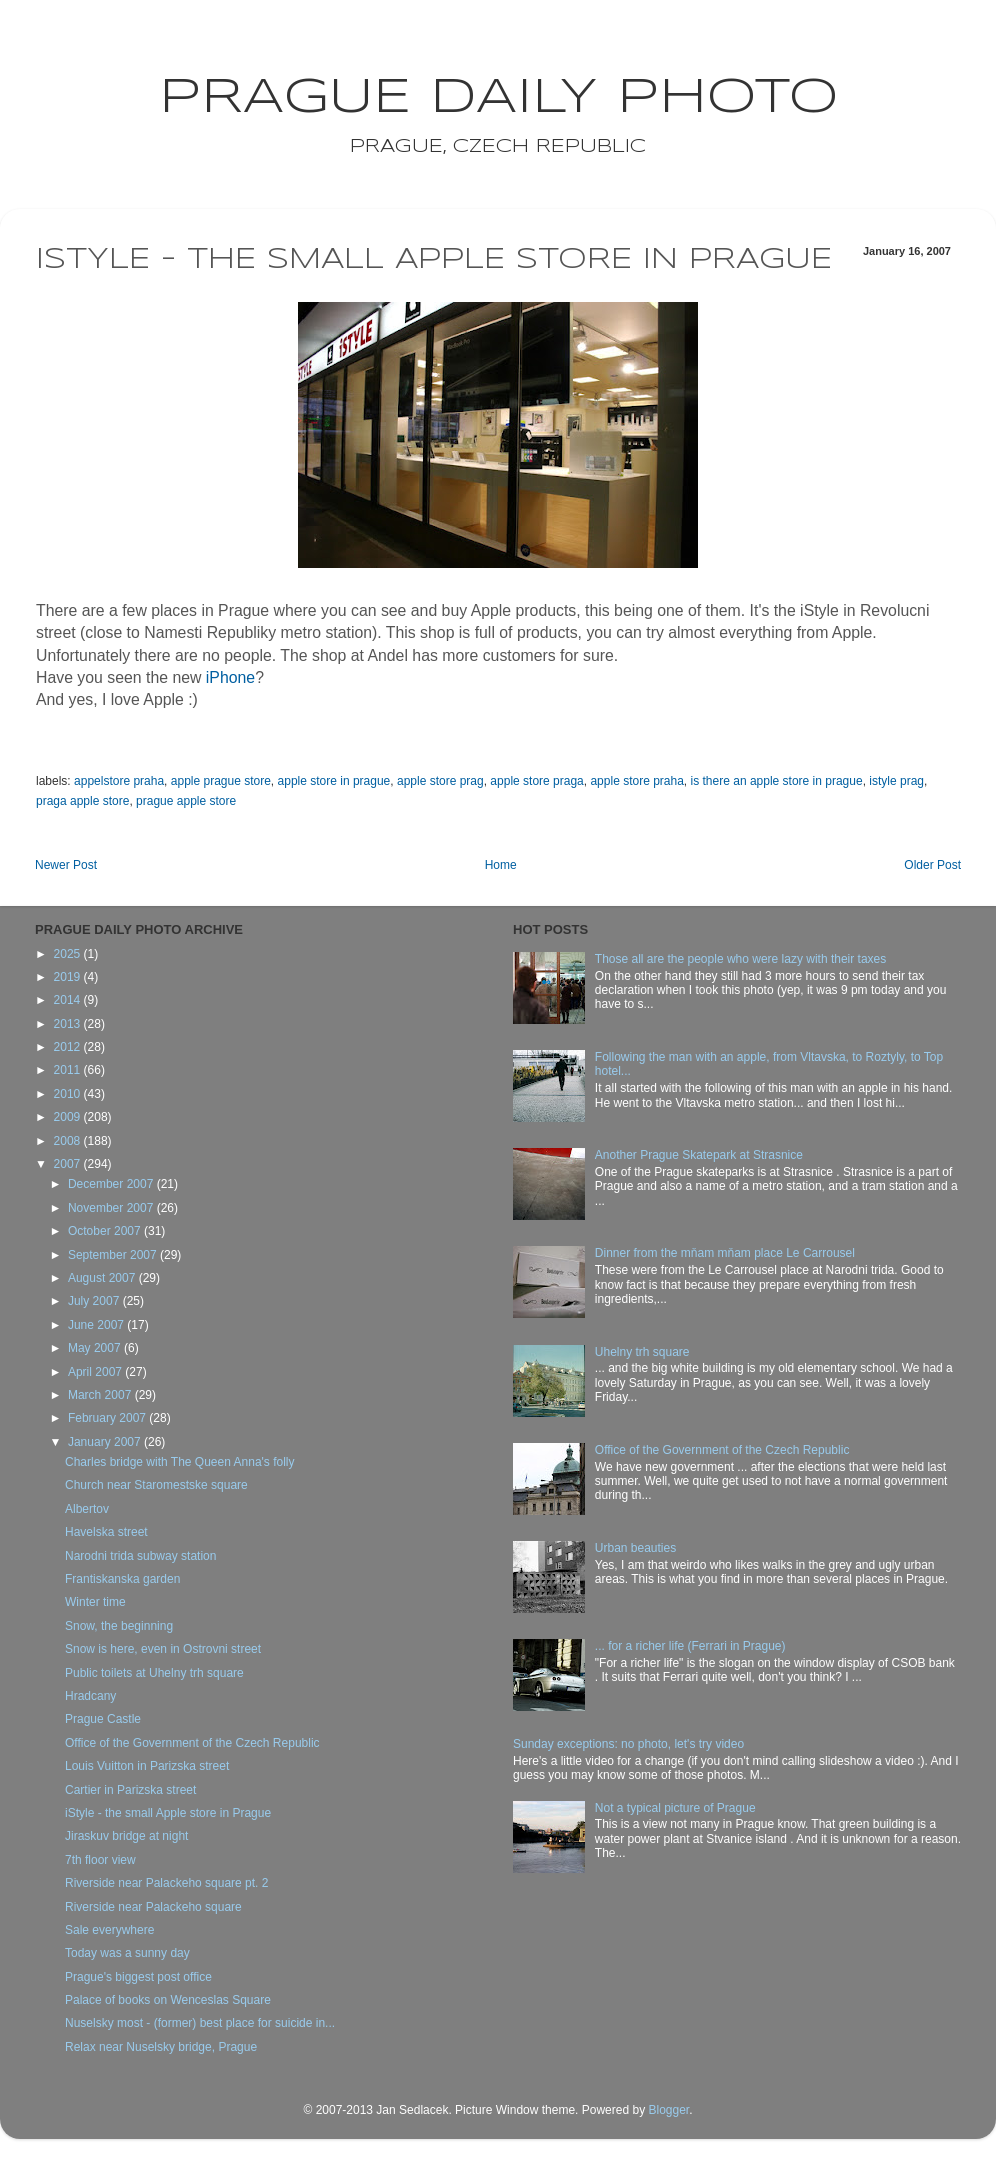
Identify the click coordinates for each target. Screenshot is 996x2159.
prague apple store (186, 801)
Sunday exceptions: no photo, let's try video (628, 1744)
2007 (69, 1164)
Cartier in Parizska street (130, 1790)
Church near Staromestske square (156, 1485)
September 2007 (114, 1255)
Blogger (668, 2110)
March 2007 (101, 1395)
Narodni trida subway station (140, 1556)
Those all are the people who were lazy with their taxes (741, 959)
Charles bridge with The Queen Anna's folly (180, 1462)
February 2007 (108, 1418)
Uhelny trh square (642, 1352)
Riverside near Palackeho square (153, 1907)
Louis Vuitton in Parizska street (147, 1766)
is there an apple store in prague (777, 781)
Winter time (95, 1602)
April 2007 (96, 1372)
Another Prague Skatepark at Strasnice (699, 1155)
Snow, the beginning (119, 1626)
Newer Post (66, 865)
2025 (69, 954)
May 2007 (96, 1348)
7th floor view (100, 1860)
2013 (69, 1024)
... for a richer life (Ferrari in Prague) (690, 1646)
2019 (69, 977)
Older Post (932, 865)
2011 (69, 1070)
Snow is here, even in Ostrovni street (163, 1649)
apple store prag (440, 781)
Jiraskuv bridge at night (126, 1836)
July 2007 (95, 1301)
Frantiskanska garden (122, 1579)
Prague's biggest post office (138, 1977)
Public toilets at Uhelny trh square (154, 1673)
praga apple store (82, 801)
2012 (69, 1047)
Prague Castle (103, 1719)
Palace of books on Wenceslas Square (168, 2000)
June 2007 (97, 1325)
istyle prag (896, 781)
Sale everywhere (109, 1930)
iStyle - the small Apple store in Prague (168, 1813)
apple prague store (221, 781)
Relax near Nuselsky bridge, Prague (161, 2047)
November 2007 (112, 1208)
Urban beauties (635, 1548)
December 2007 (112, 1184)
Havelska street (106, 1532)
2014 (69, 1000)
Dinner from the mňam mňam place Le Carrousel (725, 1253)
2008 (69, 1141)
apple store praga (536, 781)
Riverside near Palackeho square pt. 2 (166, 1883)
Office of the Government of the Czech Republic (192, 1743)
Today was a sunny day (127, 1953)
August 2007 (103, 1278)
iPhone (230, 677)
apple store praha (636, 781)
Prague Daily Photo (498, 98)
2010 (69, 1094)
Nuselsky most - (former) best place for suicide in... (200, 2023)
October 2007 (106, 1231)
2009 (69, 1117)
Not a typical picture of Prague (675, 1808)
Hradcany (90, 1696)
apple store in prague (334, 781)
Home (501, 865)
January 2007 (106, 1442)
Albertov (87, 1509)
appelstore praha (119, 781)
